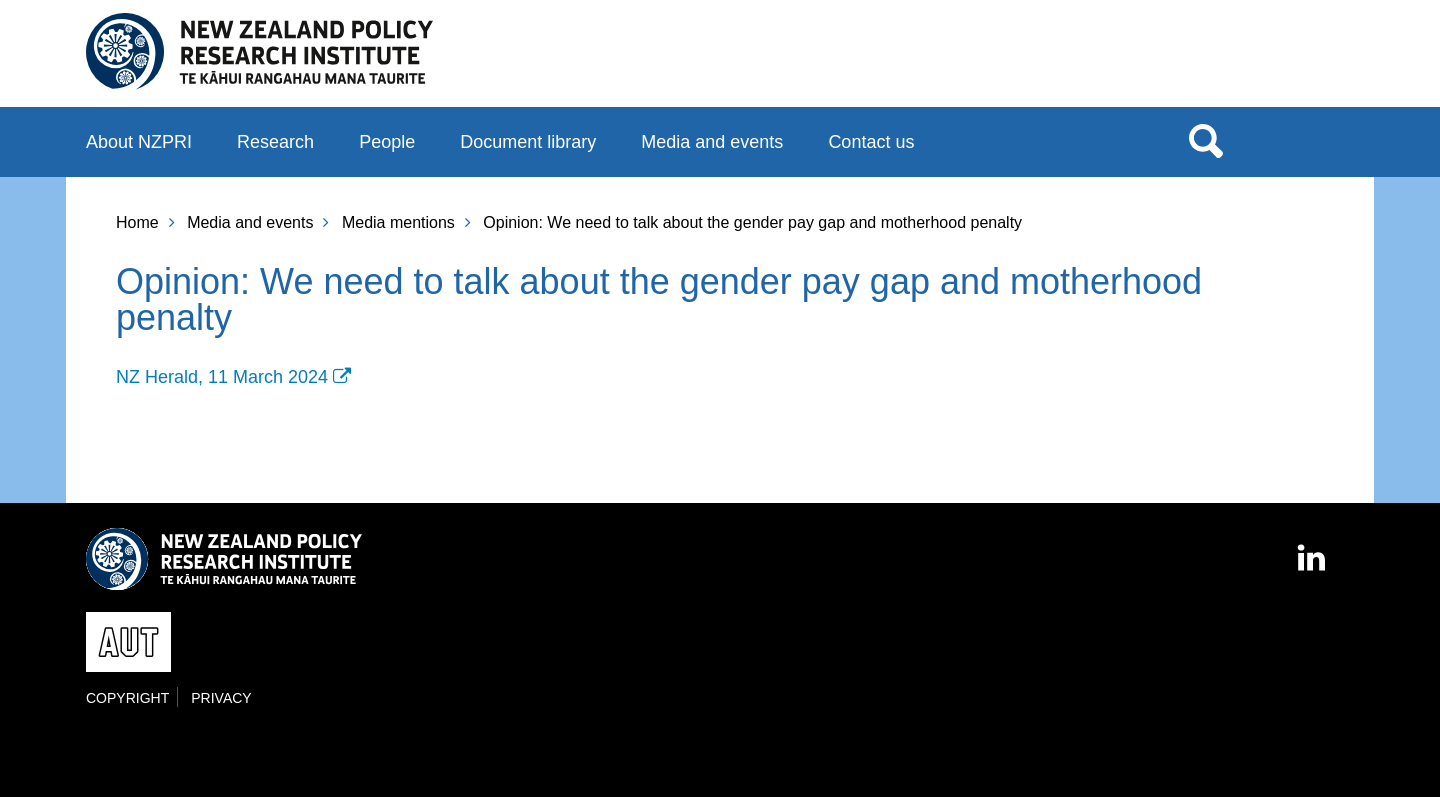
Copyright (127, 698)
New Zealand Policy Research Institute (259, 52)
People (387, 142)
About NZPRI (139, 142)
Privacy (221, 698)
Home (137, 222)
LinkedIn (1313, 549)
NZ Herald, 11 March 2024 (222, 377)
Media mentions (398, 222)
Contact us (871, 142)
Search (1206, 140)
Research (275, 142)
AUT (1313, 61)
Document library (528, 142)
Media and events (712, 142)
